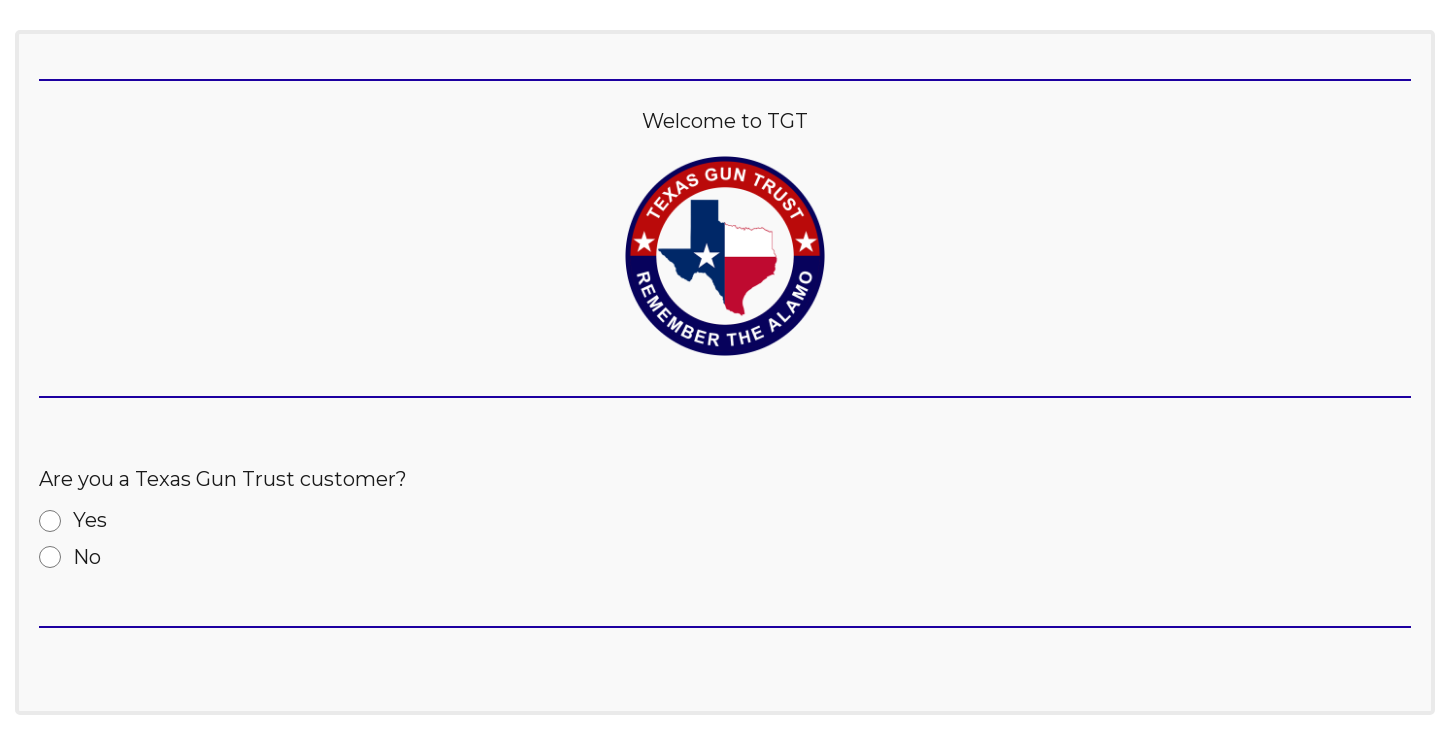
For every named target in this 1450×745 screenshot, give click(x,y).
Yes (90, 520)
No (87, 557)
